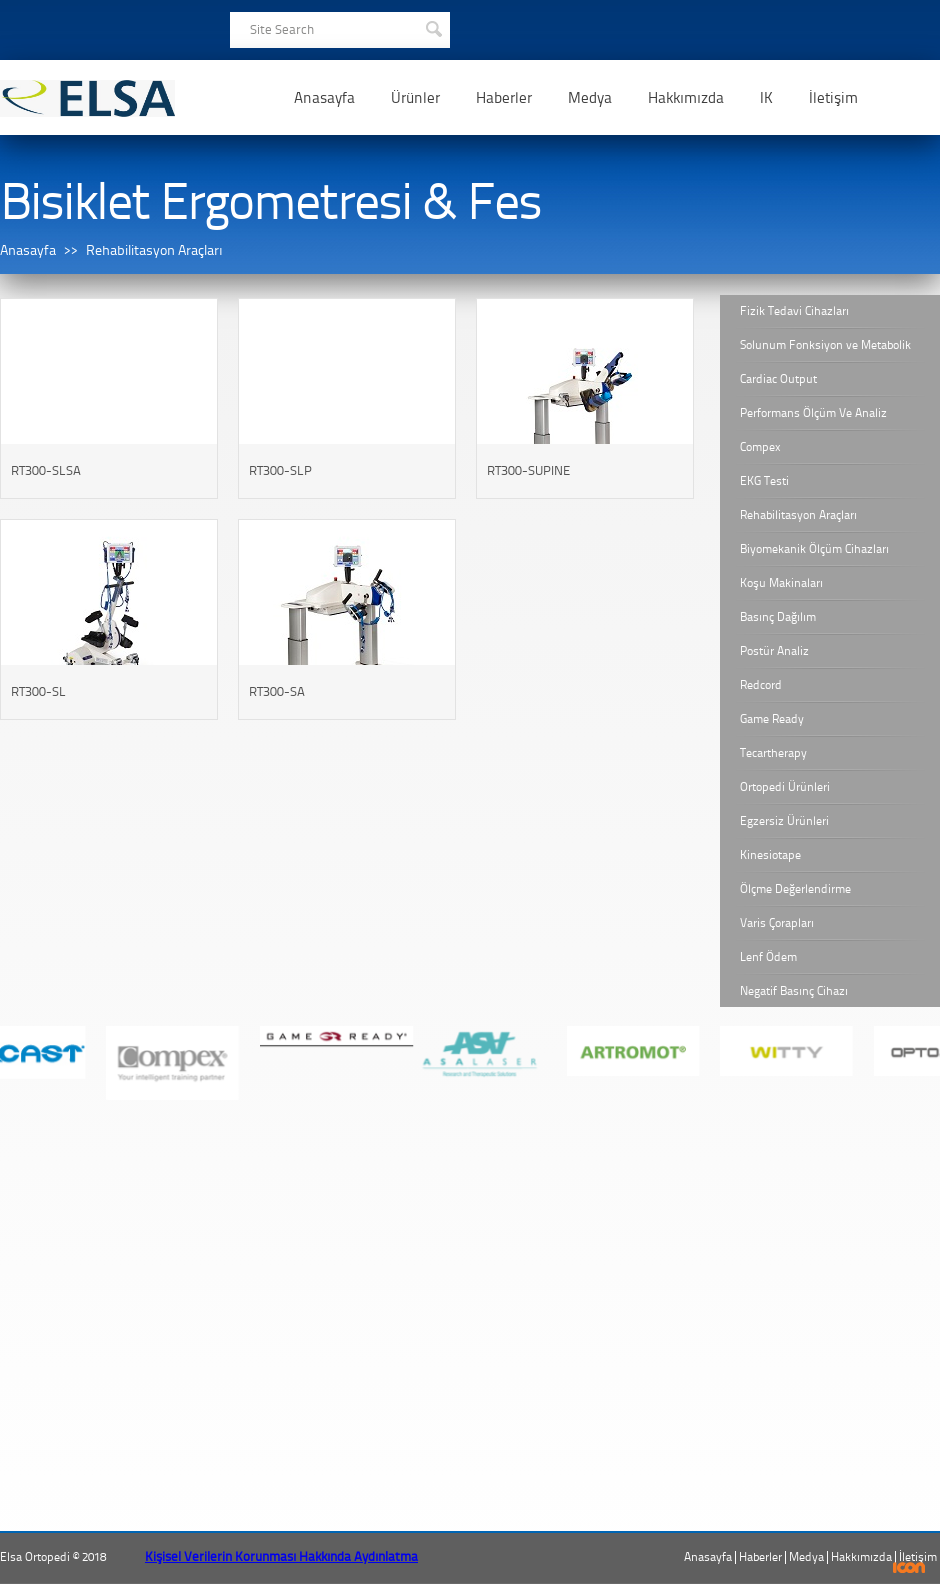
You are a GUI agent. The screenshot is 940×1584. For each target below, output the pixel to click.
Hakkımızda (686, 98)
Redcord (761, 685)
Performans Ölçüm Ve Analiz (813, 413)
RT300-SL (38, 691)
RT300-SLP (280, 470)
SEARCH (433, 27)
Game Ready (772, 719)
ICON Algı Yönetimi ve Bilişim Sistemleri (909, 1567)
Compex (760, 447)
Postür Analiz (774, 651)
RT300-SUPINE (528, 470)
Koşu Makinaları (781, 583)
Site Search (282, 29)
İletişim (833, 98)
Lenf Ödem (768, 957)
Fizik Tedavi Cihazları (794, 311)
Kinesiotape (770, 855)
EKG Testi (764, 481)
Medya (590, 98)
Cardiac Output (778, 379)
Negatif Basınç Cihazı (794, 991)
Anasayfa (324, 98)
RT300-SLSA (46, 470)
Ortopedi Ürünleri (785, 787)
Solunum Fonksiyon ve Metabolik (825, 345)
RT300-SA (277, 691)
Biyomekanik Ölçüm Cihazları (814, 549)
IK (766, 98)
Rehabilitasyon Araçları (154, 250)
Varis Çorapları (777, 923)
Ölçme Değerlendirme (795, 889)
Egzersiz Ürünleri (784, 821)
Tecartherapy (773, 753)
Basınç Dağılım (778, 617)
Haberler (504, 98)
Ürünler (415, 98)
